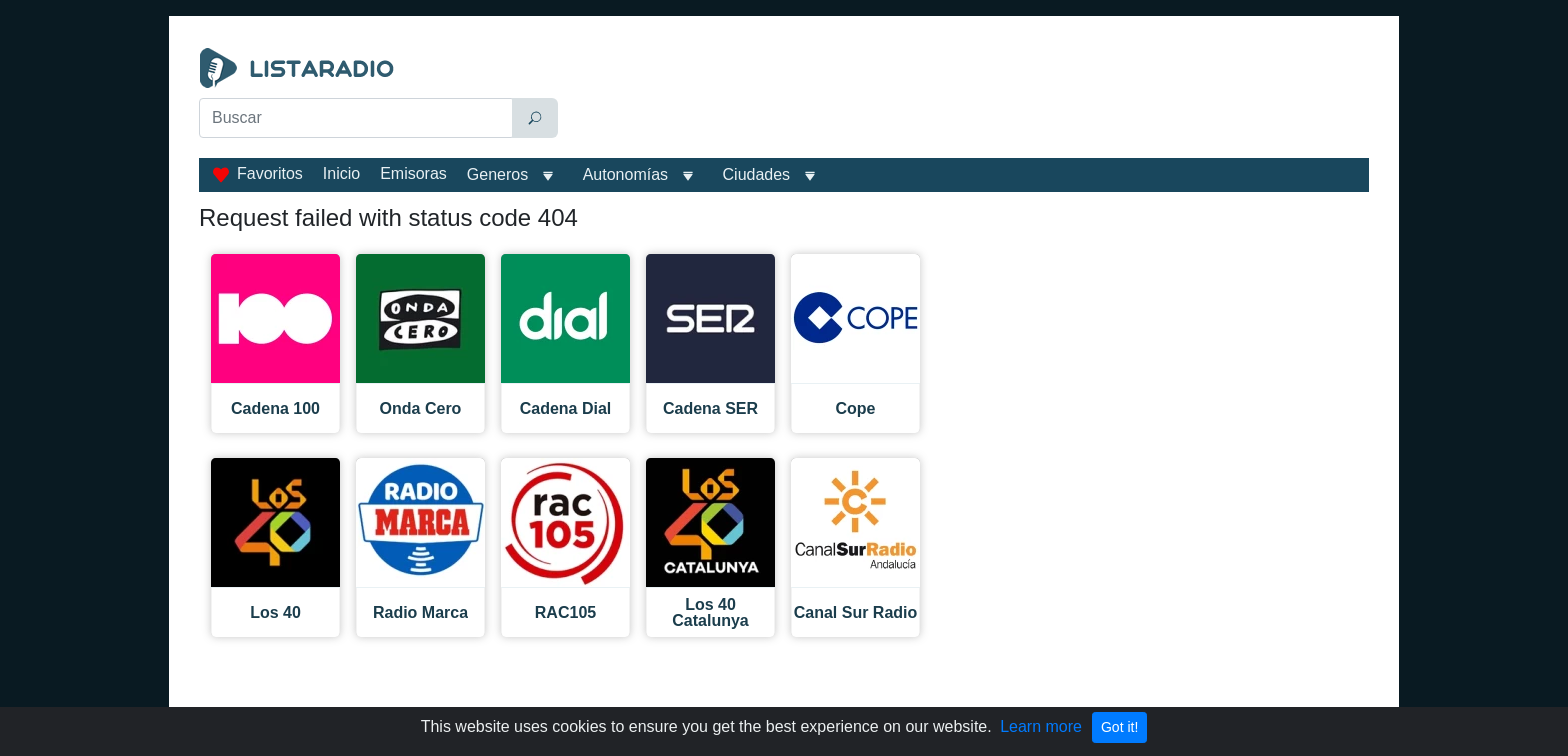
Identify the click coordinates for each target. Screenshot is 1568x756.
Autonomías (625, 174)
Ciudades (757, 174)
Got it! (1119, 727)
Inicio (341, 173)
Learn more (1041, 726)
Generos (497, 174)
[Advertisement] (968, 98)
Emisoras (413, 173)
